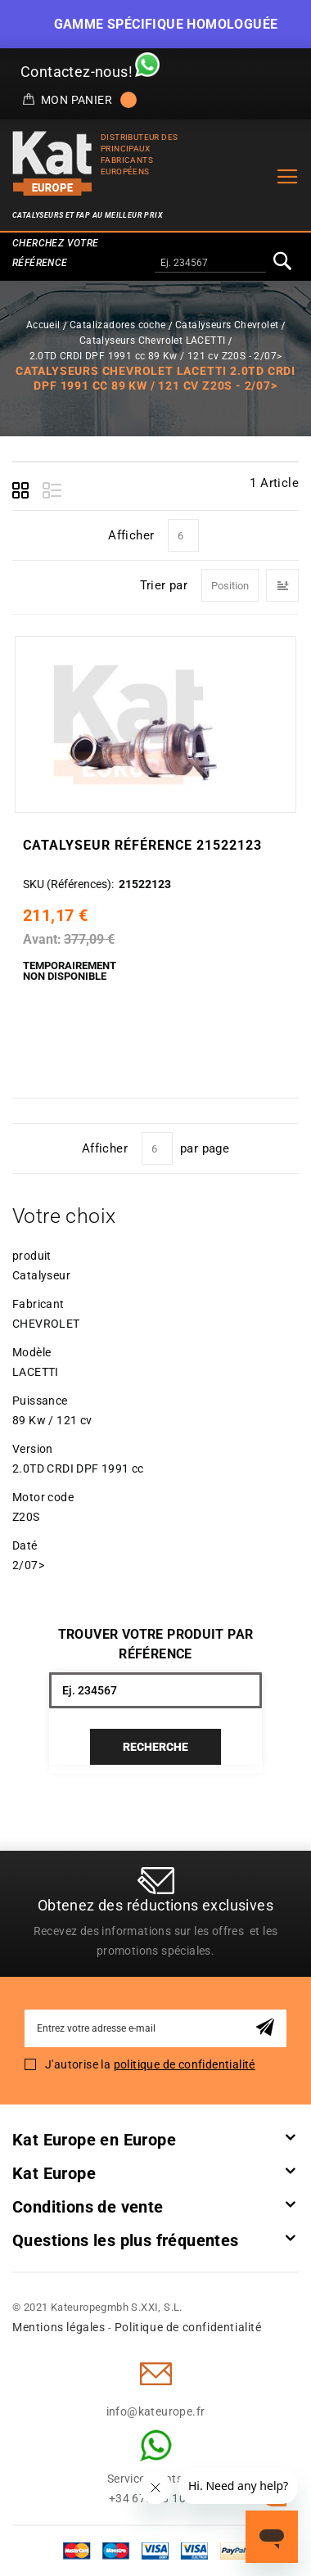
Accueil (43, 325)
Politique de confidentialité (188, 2327)
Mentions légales (59, 2327)
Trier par (164, 585)
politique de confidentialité (184, 2064)
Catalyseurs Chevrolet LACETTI (152, 340)
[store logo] (52, 163)
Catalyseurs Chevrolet (226, 325)
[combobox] (210, 264)
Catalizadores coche (118, 325)
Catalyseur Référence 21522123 (142, 845)
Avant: (42, 939)
